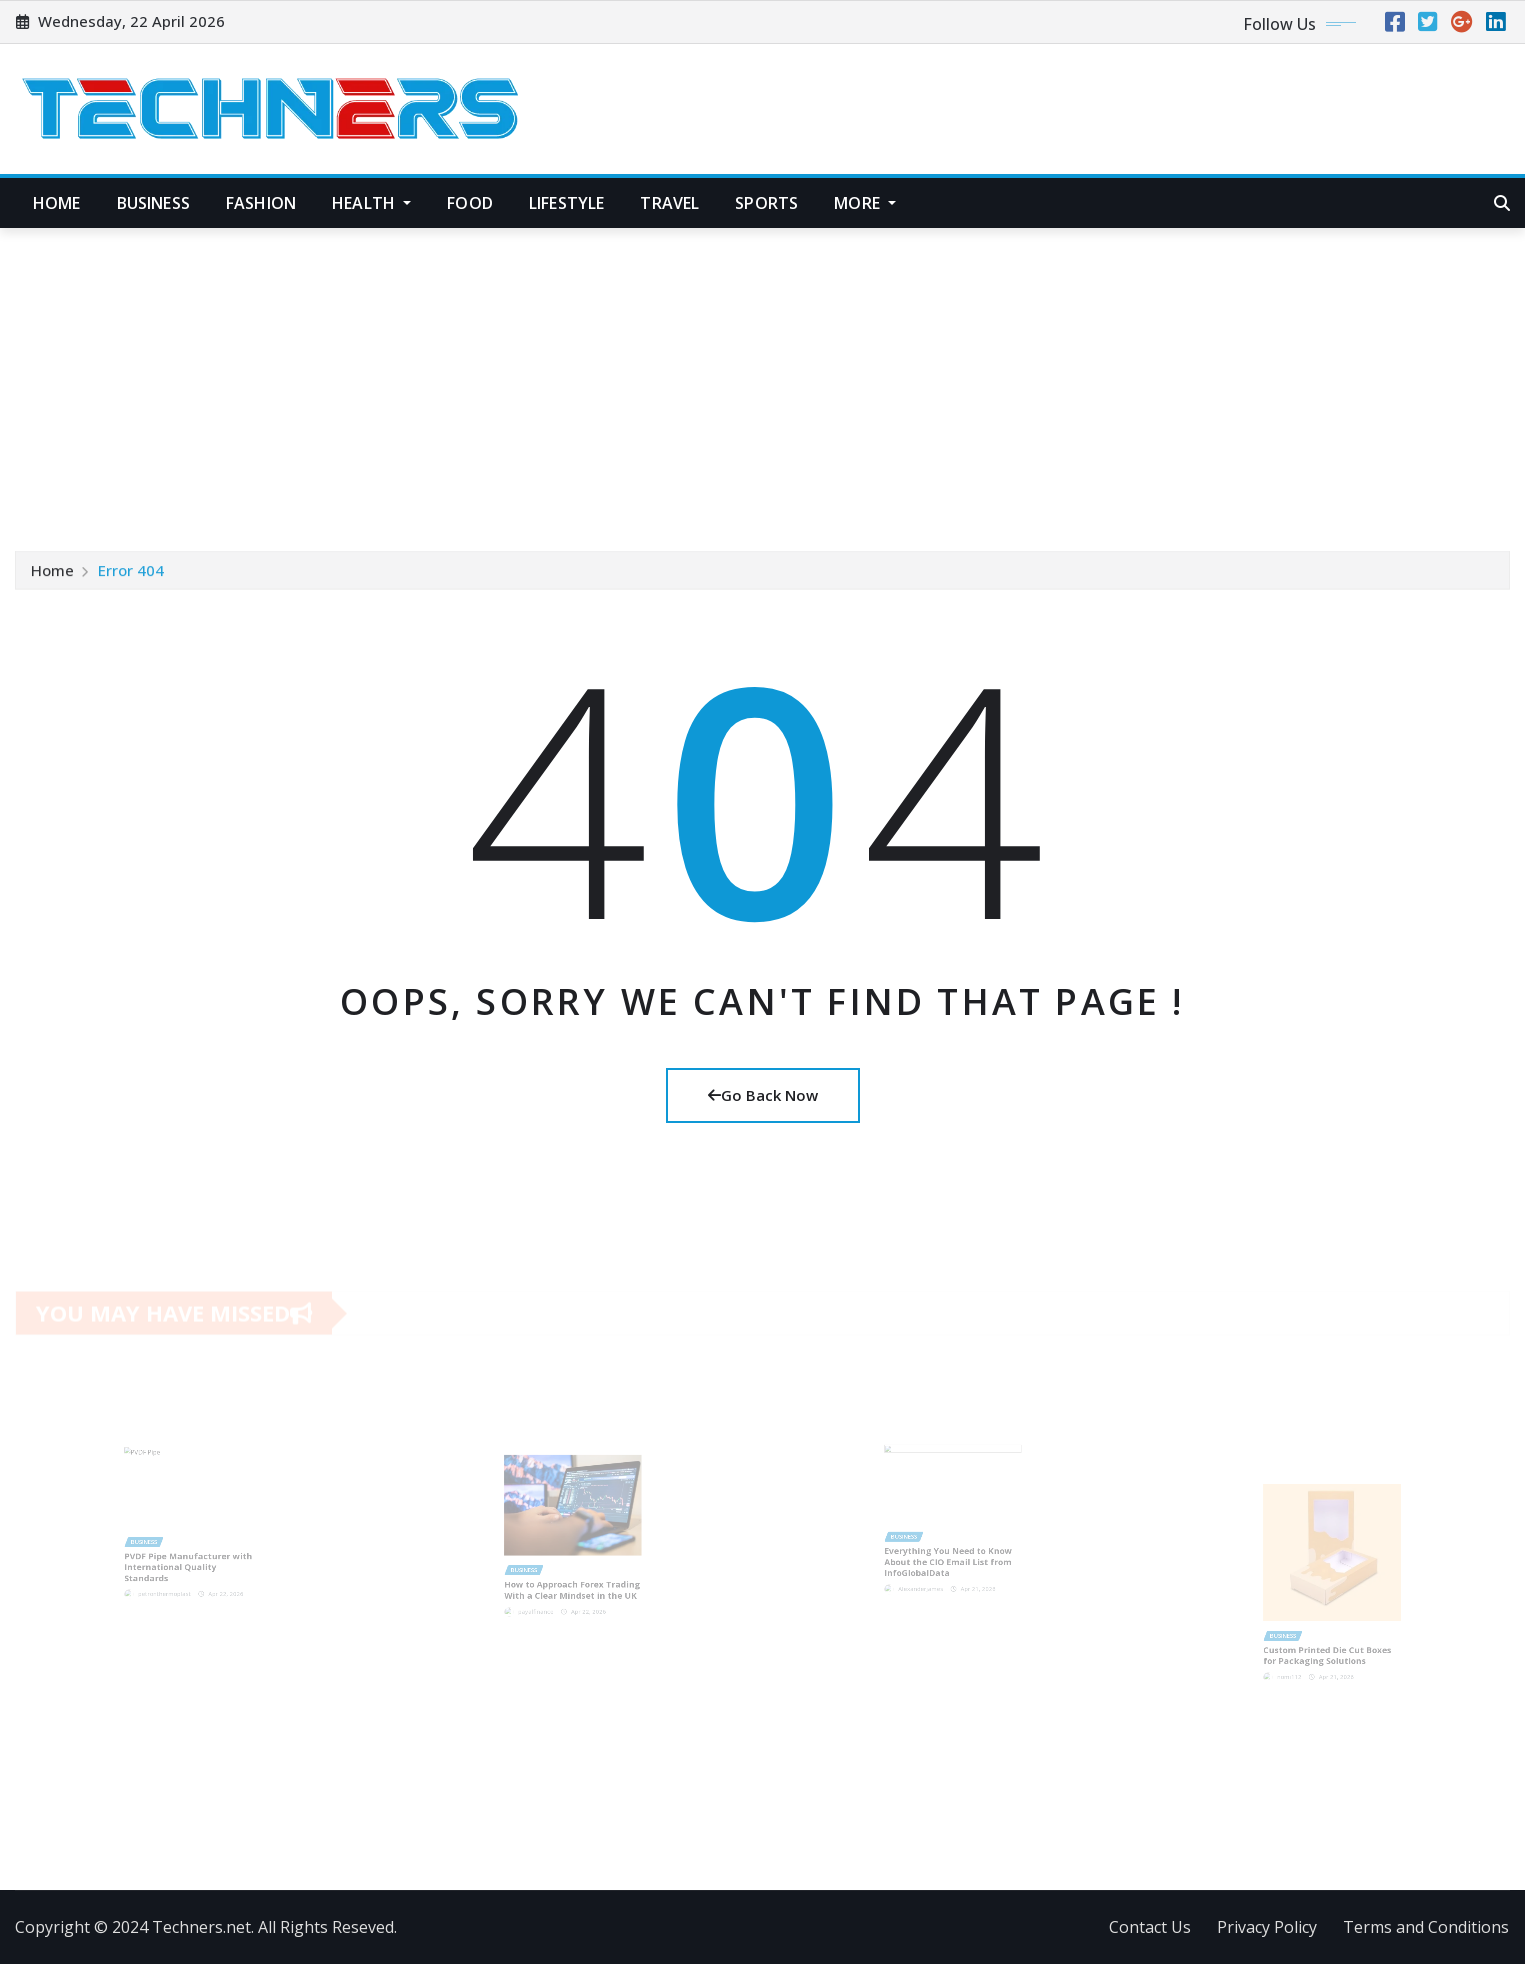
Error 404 (131, 574)
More (865, 203)
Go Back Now (763, 1095)
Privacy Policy (1267, 1927)
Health (371, 203)
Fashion (261, 203)
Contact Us (1150, 1927)
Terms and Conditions (1426, 1927)
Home (57, 203)
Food (470, 203)
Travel (669, 203)
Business (153, 203)
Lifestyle (566, 203)
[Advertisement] (763, 379)
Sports (766, 203)
